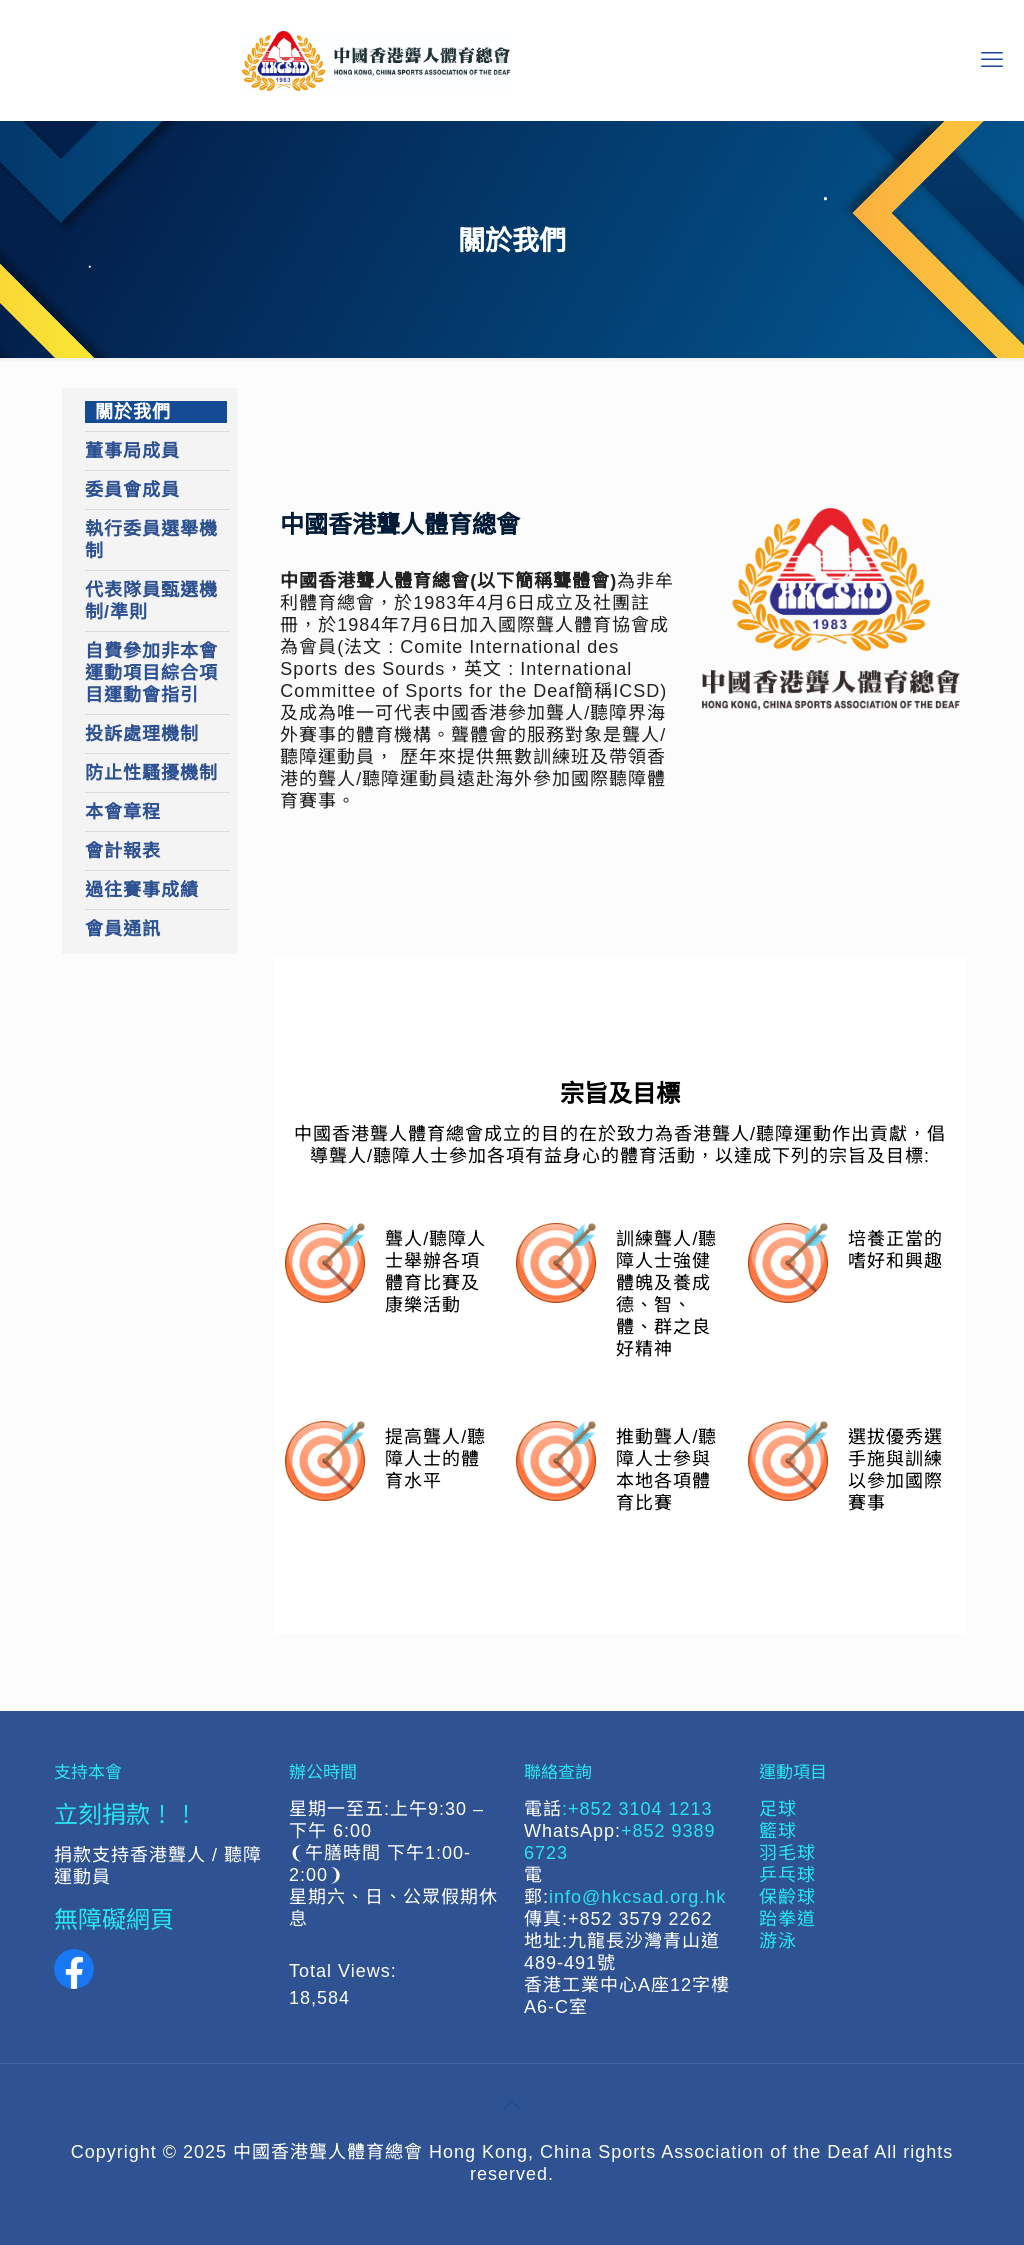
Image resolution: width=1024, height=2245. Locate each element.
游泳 (778, 1941)
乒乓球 (787, 1875)
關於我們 (133, 412)
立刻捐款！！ (126, 1813)
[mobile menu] (992, 60)
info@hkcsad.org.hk (637, 1897)
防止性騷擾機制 (151, 773)
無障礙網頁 (114, 1918)
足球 (778, 1809)
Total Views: (346, 1971)
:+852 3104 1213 (637, 1809)
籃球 (778, 1831)
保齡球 (787, 1897)
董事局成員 (132, 451)
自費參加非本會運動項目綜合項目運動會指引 (151, 673)
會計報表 (123, 851)
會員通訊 (123, 929)
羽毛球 (787, 1853)
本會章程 (123, 812)
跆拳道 (787, 1919)
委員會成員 (132, 490)
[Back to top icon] (512, 2105)
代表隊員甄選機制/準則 (151, 601)
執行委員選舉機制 (151, 540)
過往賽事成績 (142, 890)
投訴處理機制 (142, 734)
